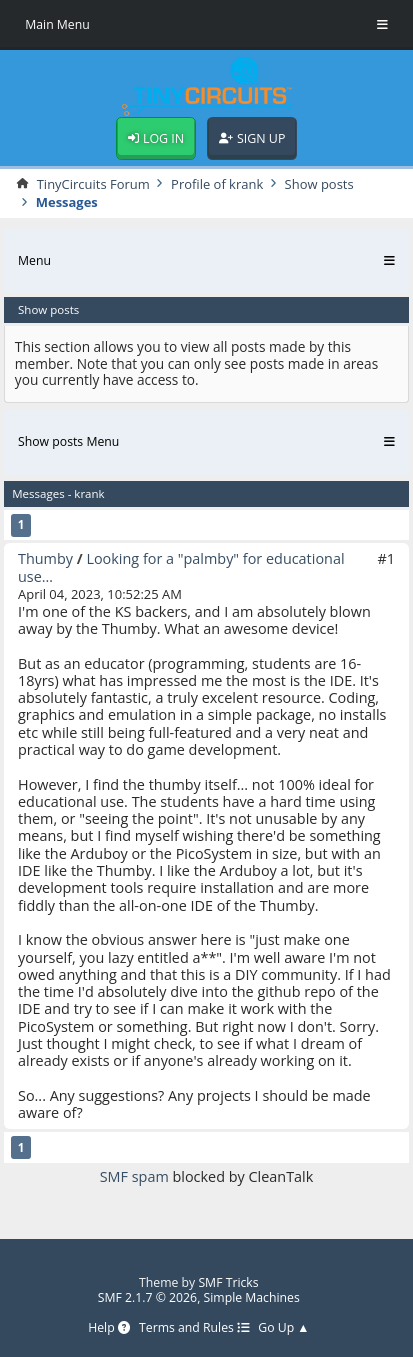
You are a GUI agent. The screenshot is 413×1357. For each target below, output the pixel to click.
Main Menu (57, 24)
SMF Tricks (228, 1282)
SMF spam (134, 1176)
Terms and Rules (194, 1328)
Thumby (45, 558)
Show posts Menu (68, 441)
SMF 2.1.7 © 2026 (147, 1297)
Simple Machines (251, 1297)
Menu (34, 260)
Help (109, 1328)
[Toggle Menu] (382, 25)
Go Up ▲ (283, 1328)
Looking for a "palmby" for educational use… (181, 567)
